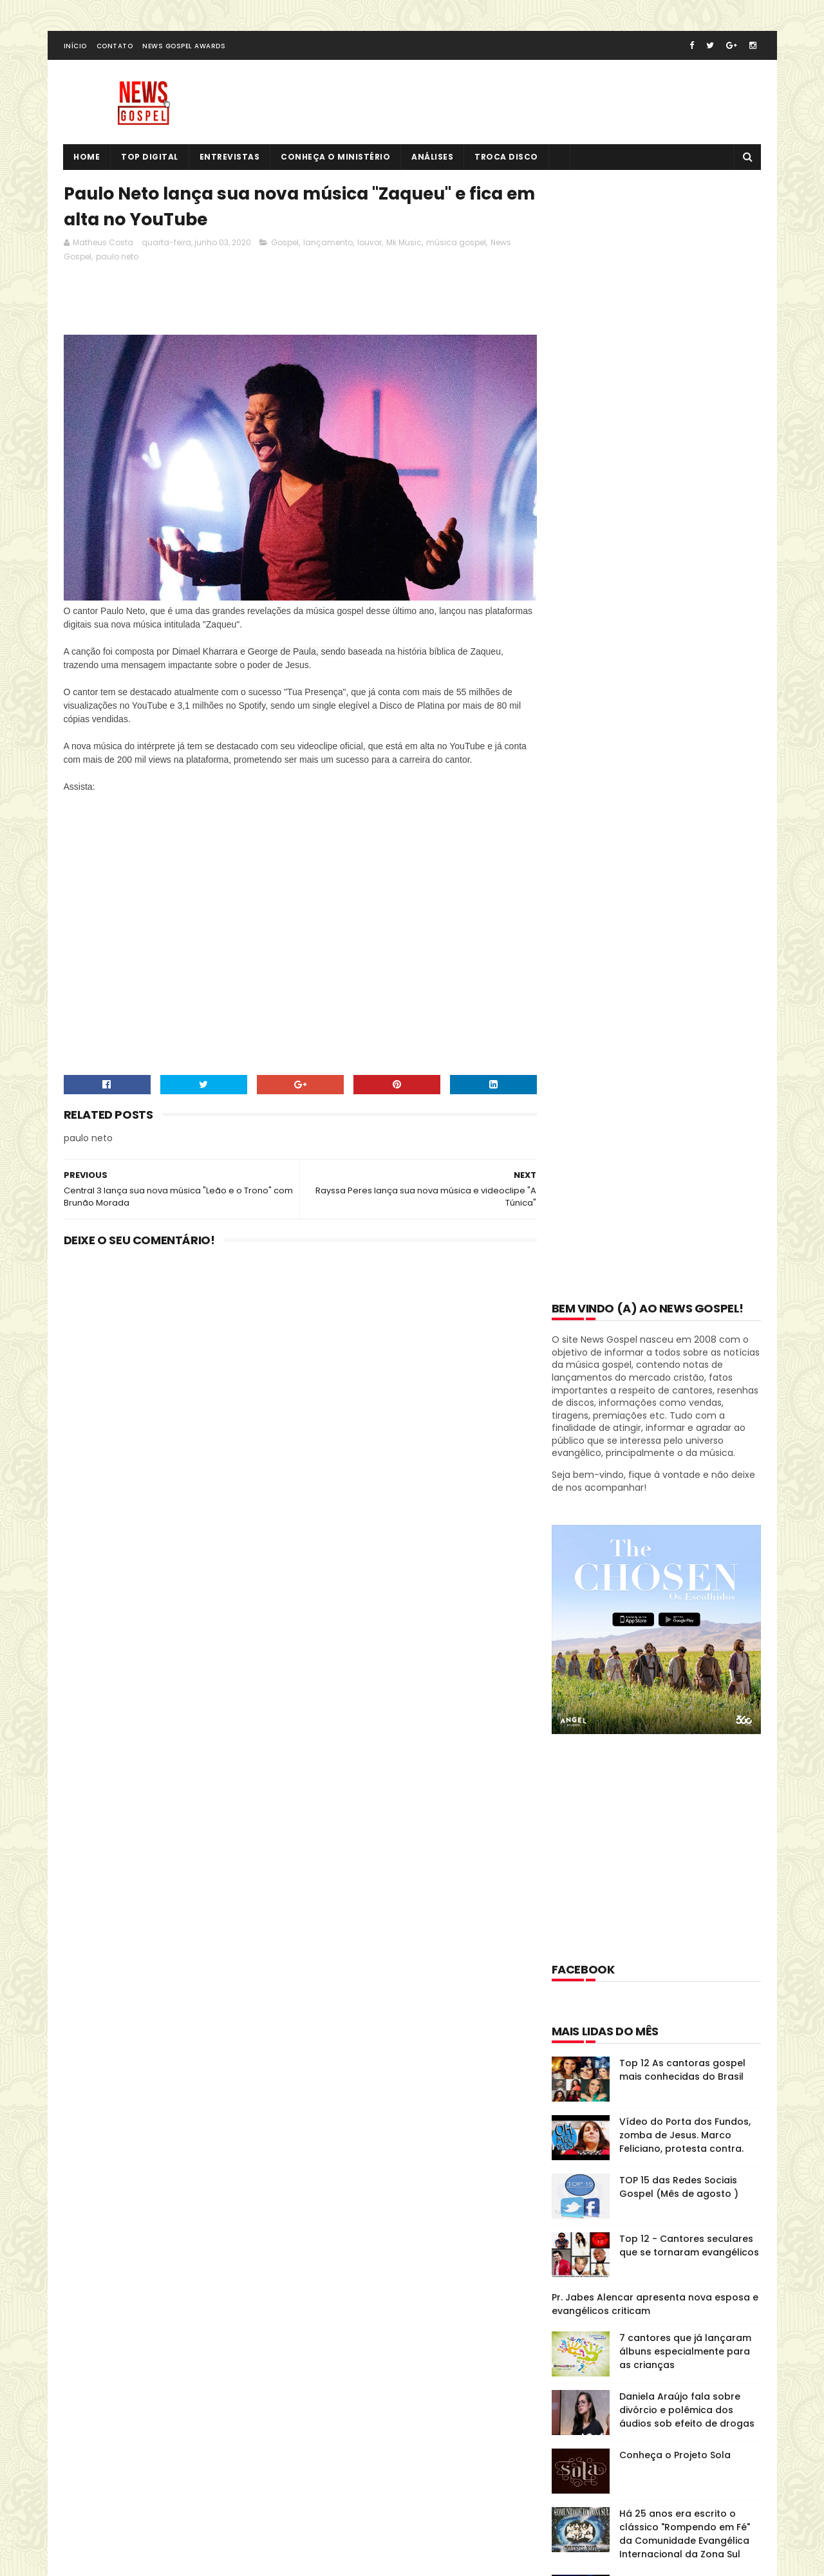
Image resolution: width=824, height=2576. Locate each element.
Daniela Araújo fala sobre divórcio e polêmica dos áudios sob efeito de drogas (686, 1292)
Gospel (285, 244)
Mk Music (404, 244)
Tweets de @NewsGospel (120, 2340)
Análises (433, 158)
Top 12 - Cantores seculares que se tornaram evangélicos (689, 1128)
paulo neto (117, 258)
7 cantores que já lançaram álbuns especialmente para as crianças (685, 1234)
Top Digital (150, 158)
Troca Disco (507, 158)
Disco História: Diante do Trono (638, 1890)
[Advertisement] (298, 304)
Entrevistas (230, 158)
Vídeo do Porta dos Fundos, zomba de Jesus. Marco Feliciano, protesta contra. (685, 1018)
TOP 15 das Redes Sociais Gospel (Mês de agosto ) (678, 1069)
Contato (115, 47)
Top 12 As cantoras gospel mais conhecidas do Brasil (682, 952)
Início (75, 47)
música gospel (456, 244)
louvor (369, 244)
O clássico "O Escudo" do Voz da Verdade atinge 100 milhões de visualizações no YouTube (688, 1484)
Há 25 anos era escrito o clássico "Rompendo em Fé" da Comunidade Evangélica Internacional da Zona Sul (684, 1416)
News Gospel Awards (183, 47)
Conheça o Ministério (336, 158)
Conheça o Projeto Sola (675, 1337)
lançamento (328, 244)
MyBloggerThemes (223, 2514)
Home (87, 158)
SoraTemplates (143, 2514)
